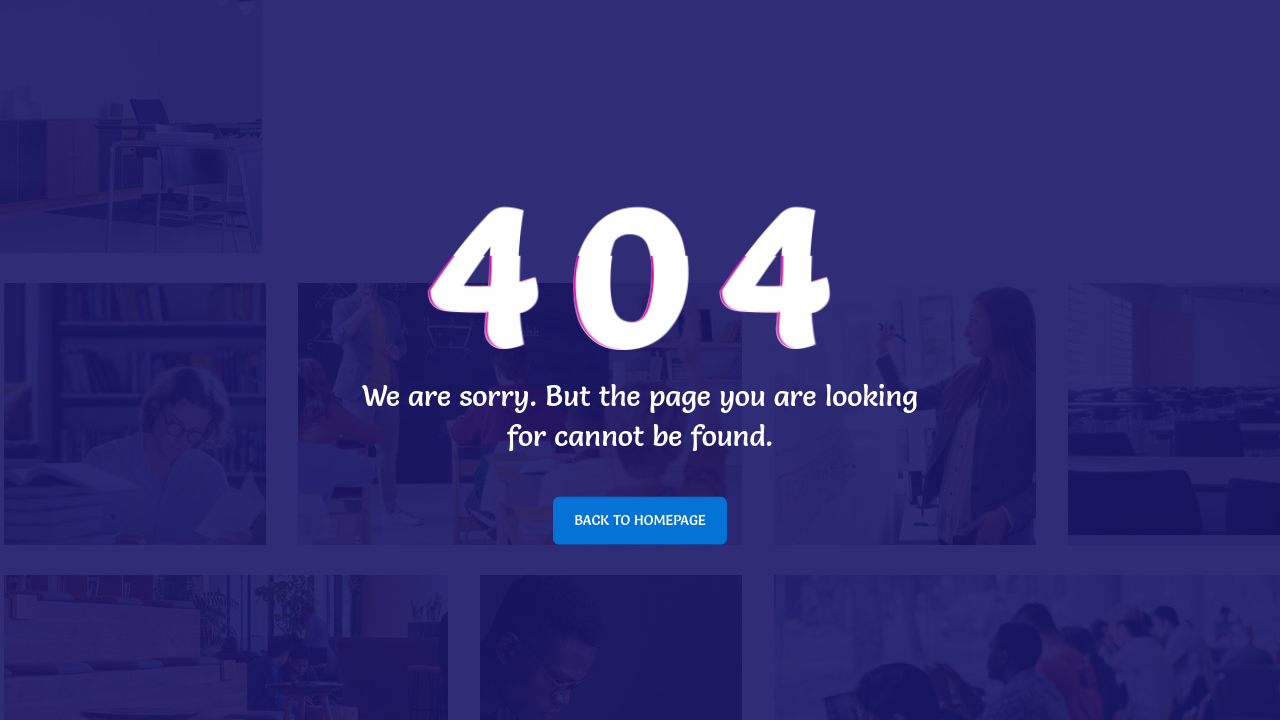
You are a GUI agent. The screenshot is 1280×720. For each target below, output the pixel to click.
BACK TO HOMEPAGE (640, 520)
